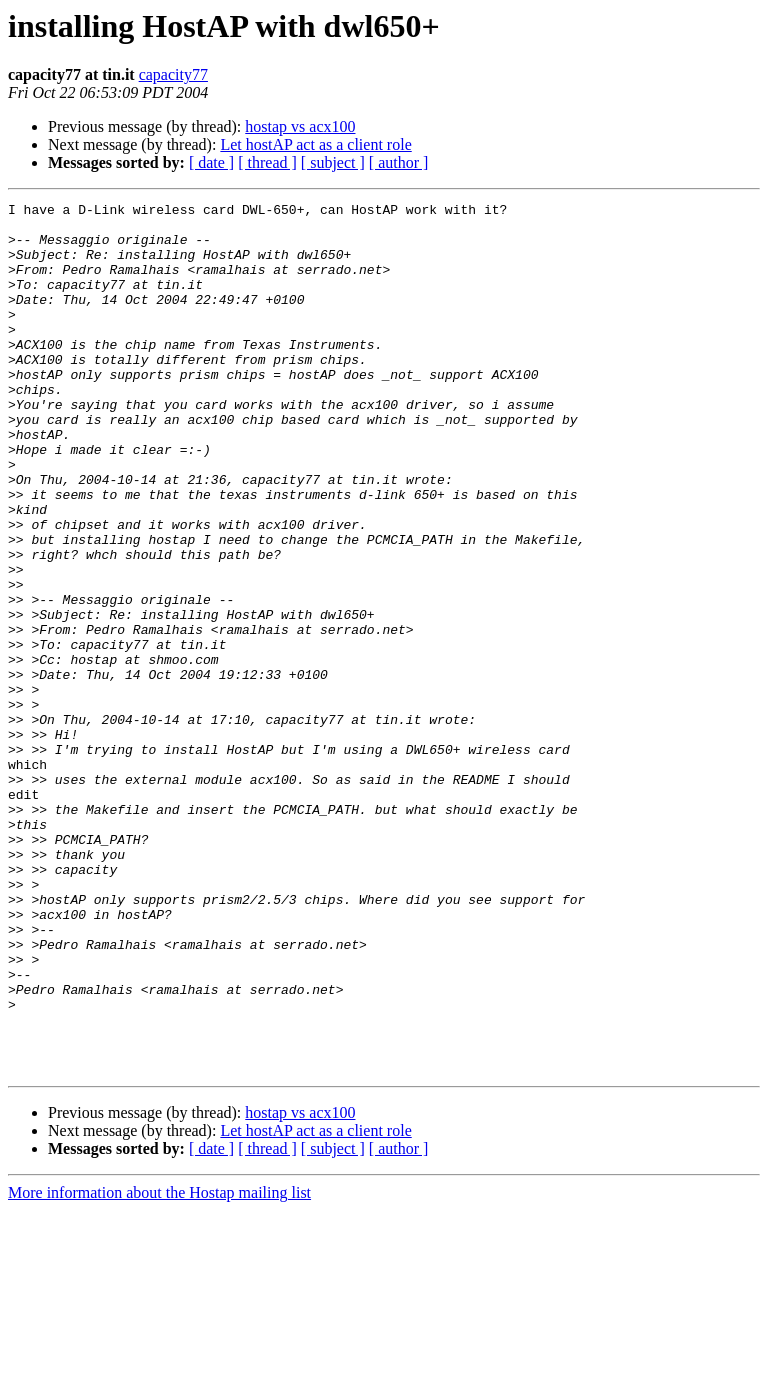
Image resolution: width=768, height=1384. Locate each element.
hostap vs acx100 (300, 126)
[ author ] (399, 162)
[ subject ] (333, 162)
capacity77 (173, 74)
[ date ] (211, 162)
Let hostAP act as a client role (315, 144)
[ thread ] (267, 162)
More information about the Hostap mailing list (159, 1366)
